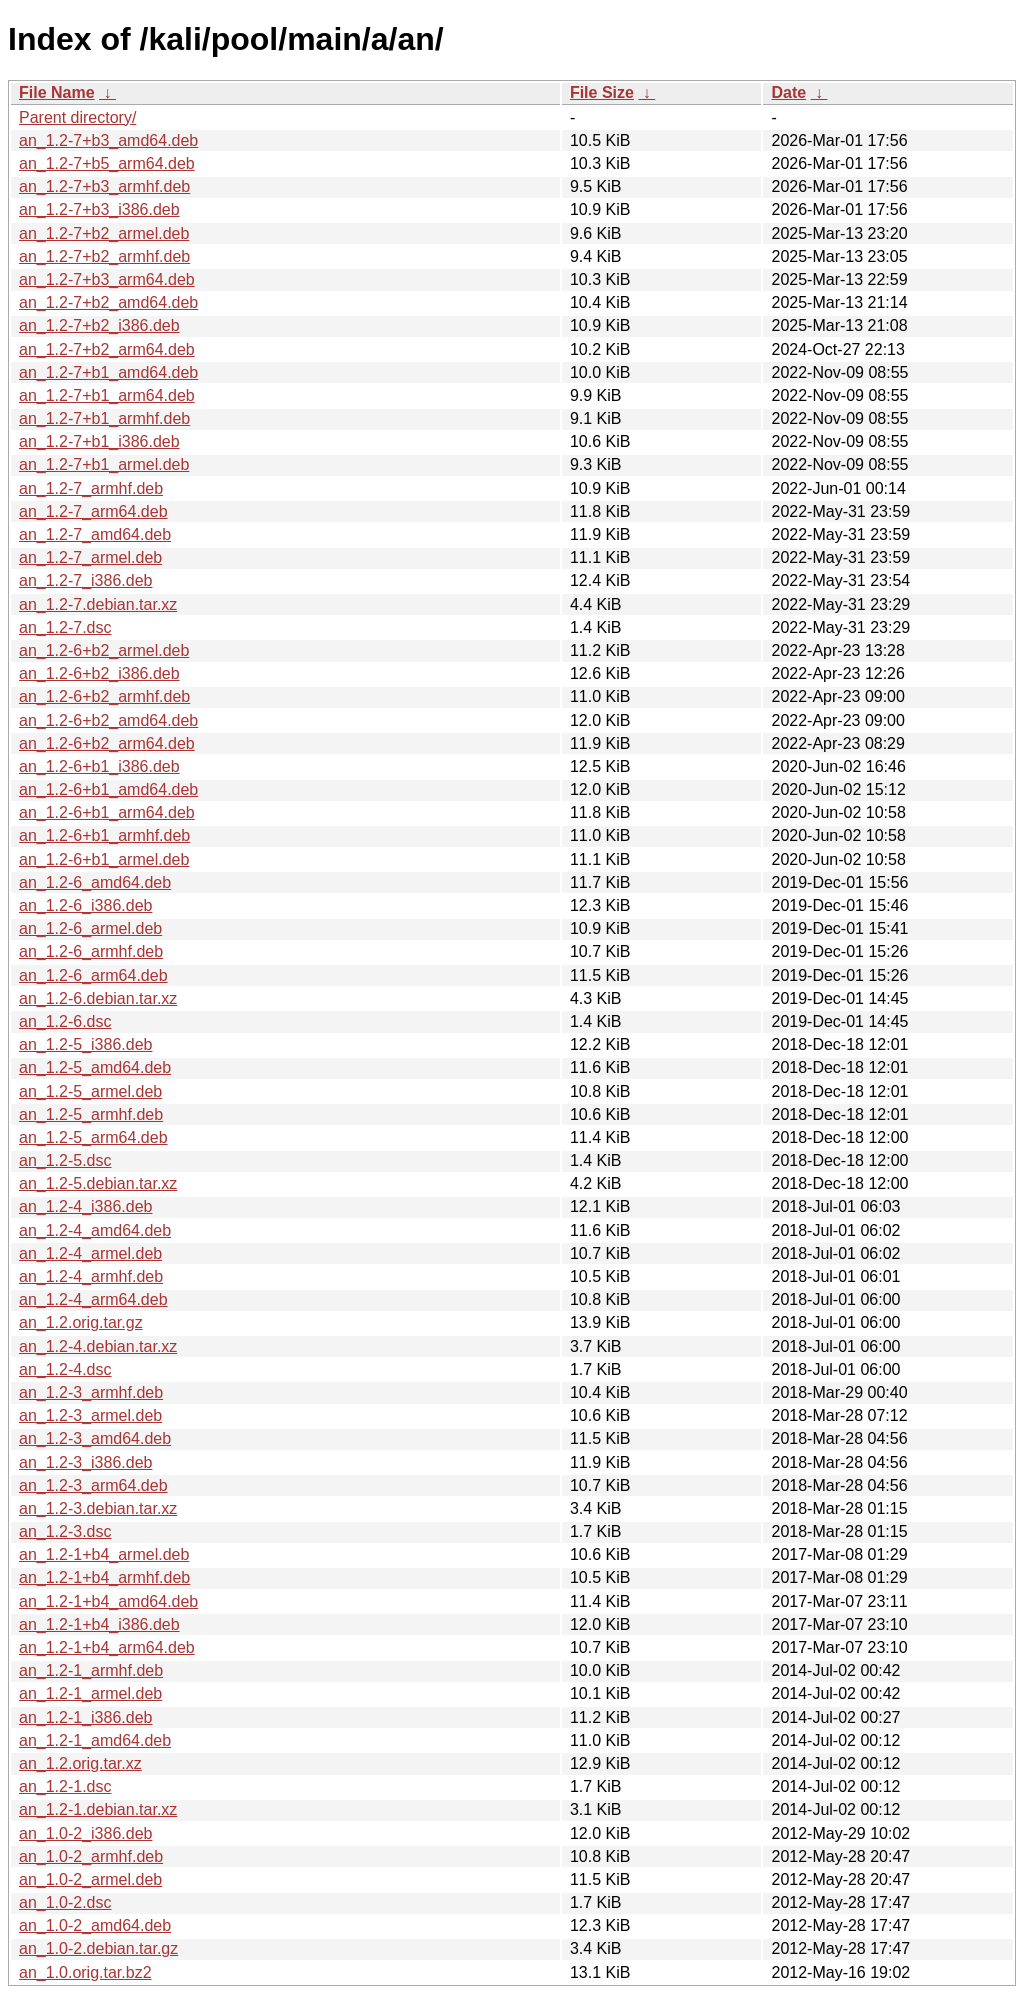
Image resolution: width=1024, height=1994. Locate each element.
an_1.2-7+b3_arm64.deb (107, 279)
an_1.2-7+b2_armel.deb (104, 233)
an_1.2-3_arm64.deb (93, 1485)
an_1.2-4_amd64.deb (95, 1230)
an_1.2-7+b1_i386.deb (99, 441)
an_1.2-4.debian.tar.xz (98, 1346)
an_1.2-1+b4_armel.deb (104, 1554)
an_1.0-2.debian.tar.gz (98, 1948)
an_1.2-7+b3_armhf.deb (104, 186)
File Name (57, 92)
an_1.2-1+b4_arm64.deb (107, 1647)
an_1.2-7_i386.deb (85, 580)
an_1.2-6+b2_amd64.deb (108, 720)
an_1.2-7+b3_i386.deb (99, 209)
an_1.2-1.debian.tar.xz (98, 1809)
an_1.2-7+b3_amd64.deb (108, 140)
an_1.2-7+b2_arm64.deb (107, 349)
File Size (602, 92)
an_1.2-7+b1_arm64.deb (107, 395)
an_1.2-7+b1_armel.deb (104, 464)
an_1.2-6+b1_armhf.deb (104, 835)
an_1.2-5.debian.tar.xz (98, 1183)
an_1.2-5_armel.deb (90, 1091)
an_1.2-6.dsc (65, 1021)
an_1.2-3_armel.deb (90, 1415)
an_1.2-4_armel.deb (90, 1253)
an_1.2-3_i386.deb (85, 1462)
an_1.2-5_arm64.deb (93, 1137)
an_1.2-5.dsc (65, 1160)
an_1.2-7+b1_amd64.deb (108, 372)
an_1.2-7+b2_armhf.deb (104, 256)
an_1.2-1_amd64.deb (95, 1740)
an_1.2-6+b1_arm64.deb (107, 812)
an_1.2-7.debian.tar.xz (98, 604)
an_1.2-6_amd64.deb (95, 882)
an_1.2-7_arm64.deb (93, 511)
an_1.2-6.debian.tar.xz (98, 998)
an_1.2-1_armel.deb (90, 1693)
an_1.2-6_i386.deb (85, 905)
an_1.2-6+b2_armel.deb (104, 650)
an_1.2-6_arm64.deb (93, 975)
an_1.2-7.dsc (65, 627)
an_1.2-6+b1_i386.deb (99, 766)
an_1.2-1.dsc (65, 1786)
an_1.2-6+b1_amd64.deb (108, 789)
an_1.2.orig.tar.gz (81, 1322)
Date (788, 92)
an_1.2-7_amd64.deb (95, 534)
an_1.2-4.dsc (65, 1369)
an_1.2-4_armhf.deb (91, 1276)
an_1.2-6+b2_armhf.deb (104, 696)
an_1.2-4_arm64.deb (93, 1299)
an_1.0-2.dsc (65, 1902)
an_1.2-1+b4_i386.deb (99, 1624)
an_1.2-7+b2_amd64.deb (108, 302)
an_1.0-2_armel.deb (90, 1879)
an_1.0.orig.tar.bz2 (85, 1972)
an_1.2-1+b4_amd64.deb (108, 1601)
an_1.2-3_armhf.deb (91, 1392)
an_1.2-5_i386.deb (85, 1044)
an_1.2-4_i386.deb (85, 1206)
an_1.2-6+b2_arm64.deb (107, 743)
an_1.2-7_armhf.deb (91, 488)
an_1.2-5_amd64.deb (95, 1067)
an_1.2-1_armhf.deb (91, 1670)
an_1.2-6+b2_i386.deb (99, 673)
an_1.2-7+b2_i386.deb (99, 325)
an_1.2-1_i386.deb (85, 1717)
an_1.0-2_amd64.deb (95, 1925)
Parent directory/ (77, 117)
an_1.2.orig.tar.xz (80, 1763)
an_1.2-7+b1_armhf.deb (104, 418)
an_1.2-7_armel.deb (90, 557)
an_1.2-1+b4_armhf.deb (104, 1577)
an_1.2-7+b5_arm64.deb (107, 163)
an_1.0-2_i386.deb (85, 1833)
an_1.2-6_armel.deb (90, 928)
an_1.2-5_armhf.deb (91, 1114)
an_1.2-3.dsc (65, 1531)
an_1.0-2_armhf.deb (91, 1856)
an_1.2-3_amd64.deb (95, 1438)
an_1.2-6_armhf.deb (91, 951)
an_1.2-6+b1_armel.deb (104, 859)
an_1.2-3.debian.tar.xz (98, 1508)
